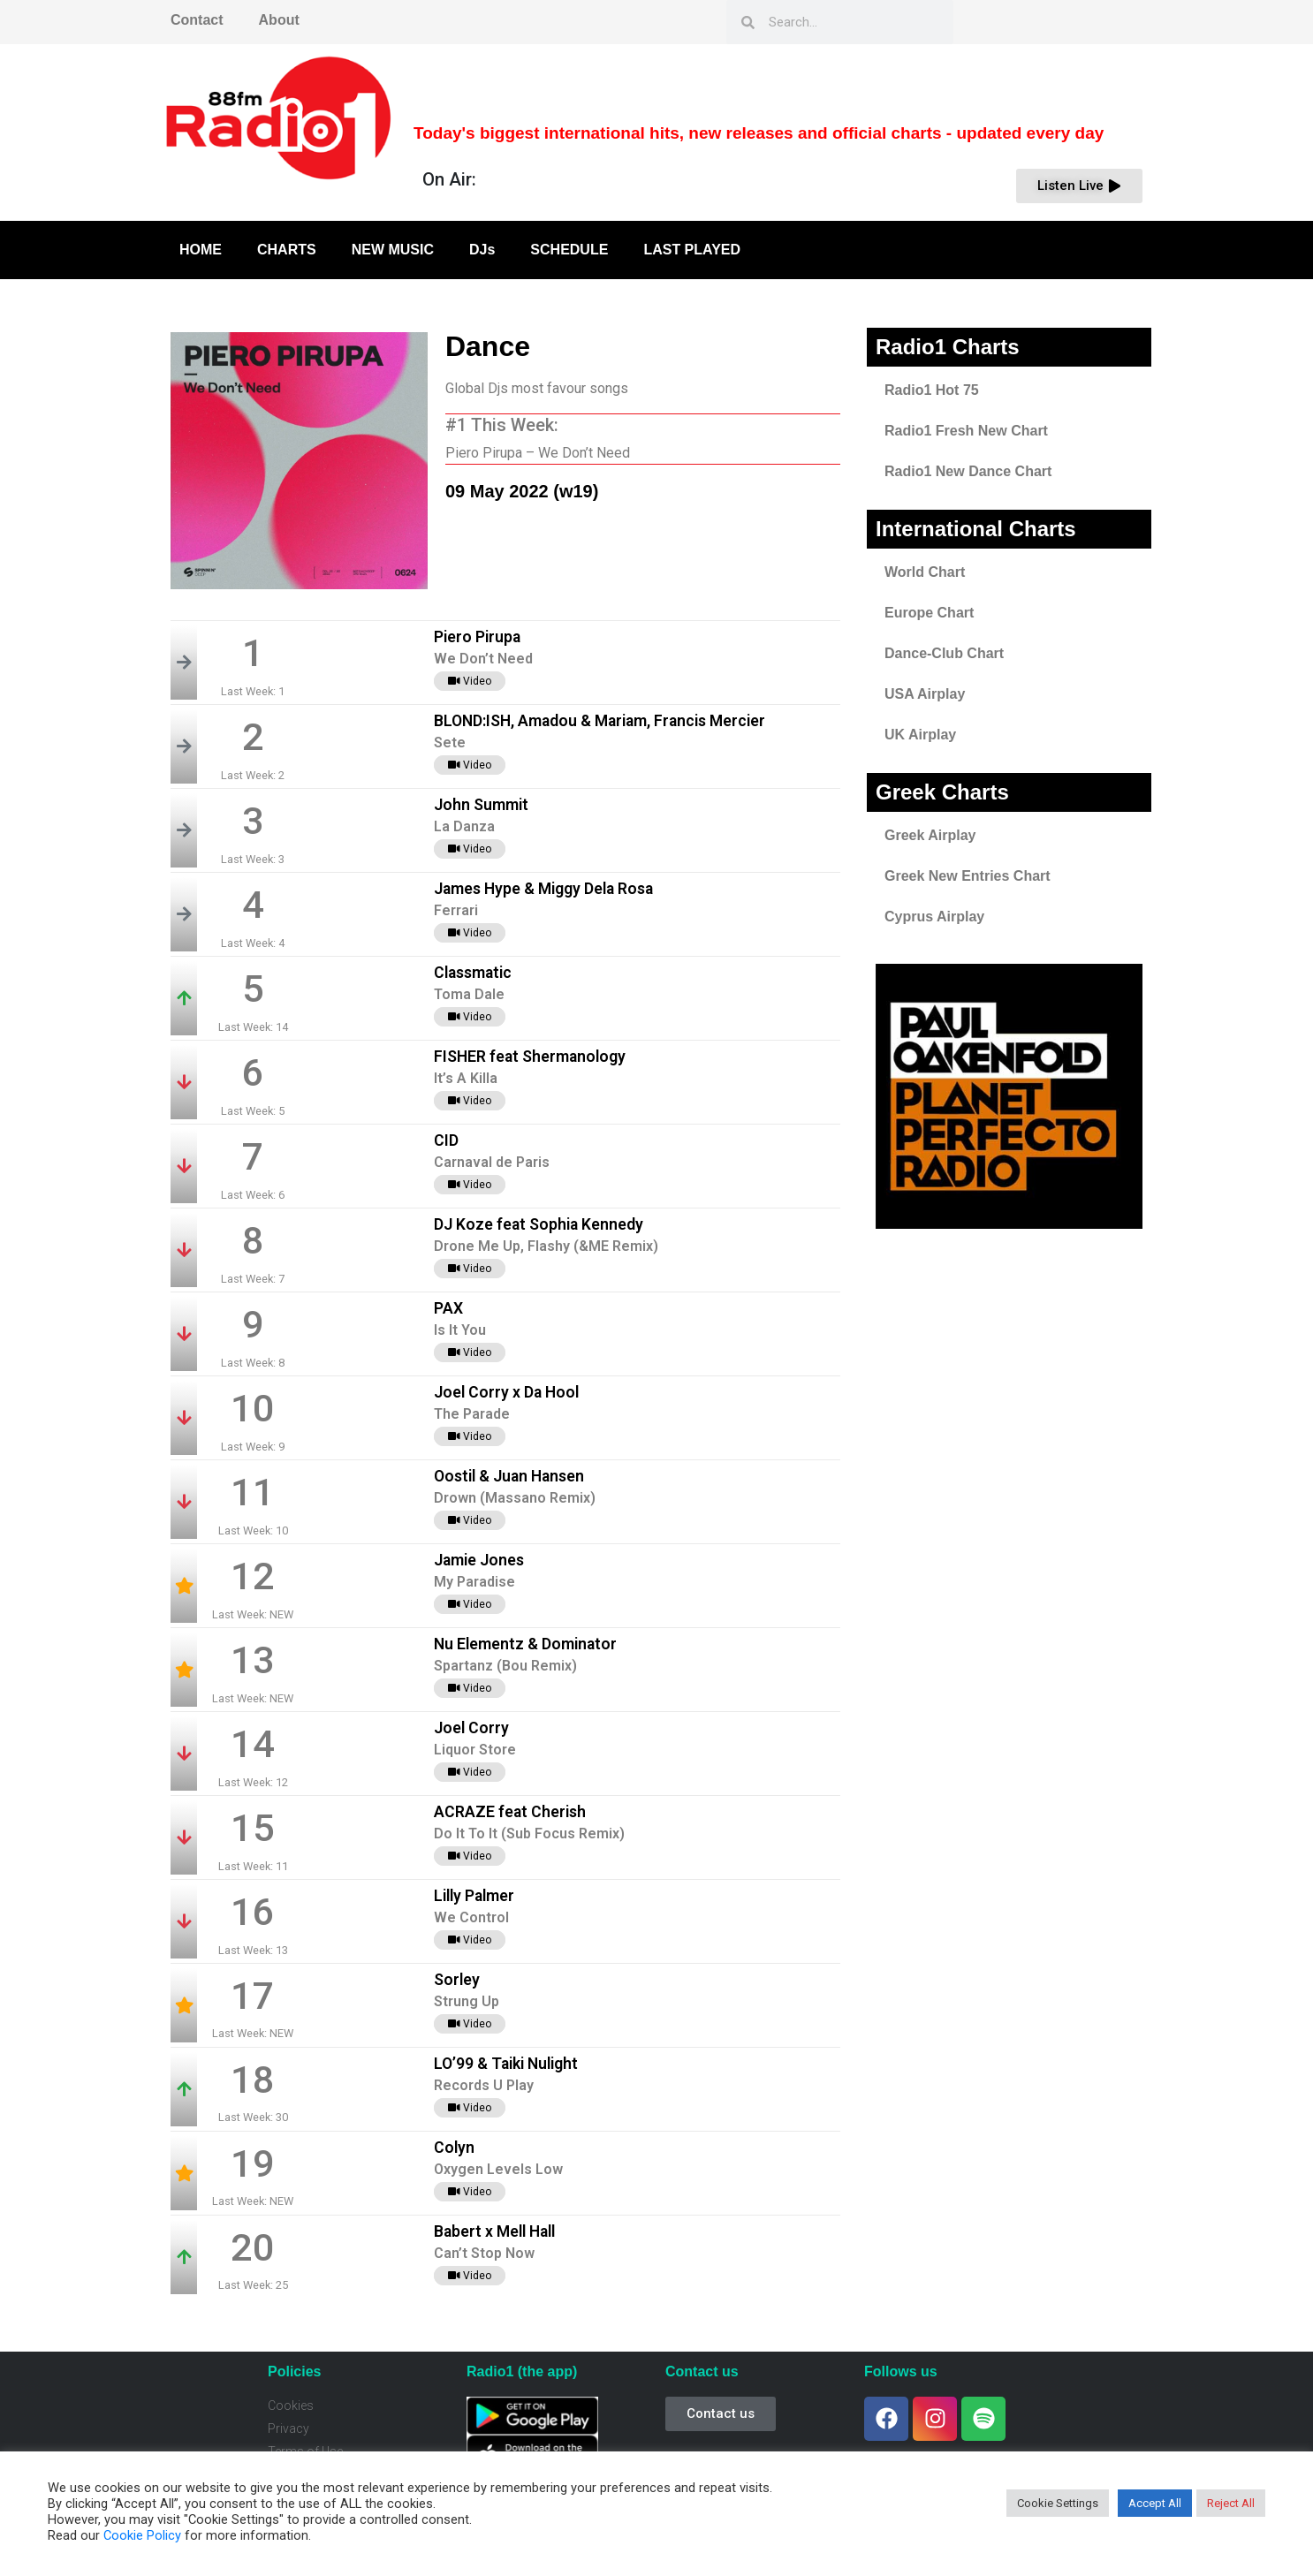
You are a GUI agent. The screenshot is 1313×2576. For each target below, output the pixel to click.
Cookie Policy (142, 2535)
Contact (197, 19)
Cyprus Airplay (934, 916)
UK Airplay (920, 734)
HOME (200, 249)
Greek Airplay (929, 835)
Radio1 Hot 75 (931, 390)
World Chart (924, 572)
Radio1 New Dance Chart (967, 471)
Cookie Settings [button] (1057, 2503)
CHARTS (286, 249)
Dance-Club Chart (944, 653)
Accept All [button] (1154, 2503)
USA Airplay (924, 693)
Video (469, 681)
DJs (482, 249)
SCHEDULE (569, 249)
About (279, 19)
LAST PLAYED (691, 249)
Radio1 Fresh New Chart (966, 430)
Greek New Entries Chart (967, 875)
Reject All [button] (1231, 2503)
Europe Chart (929, 612)
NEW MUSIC (393, 249)
